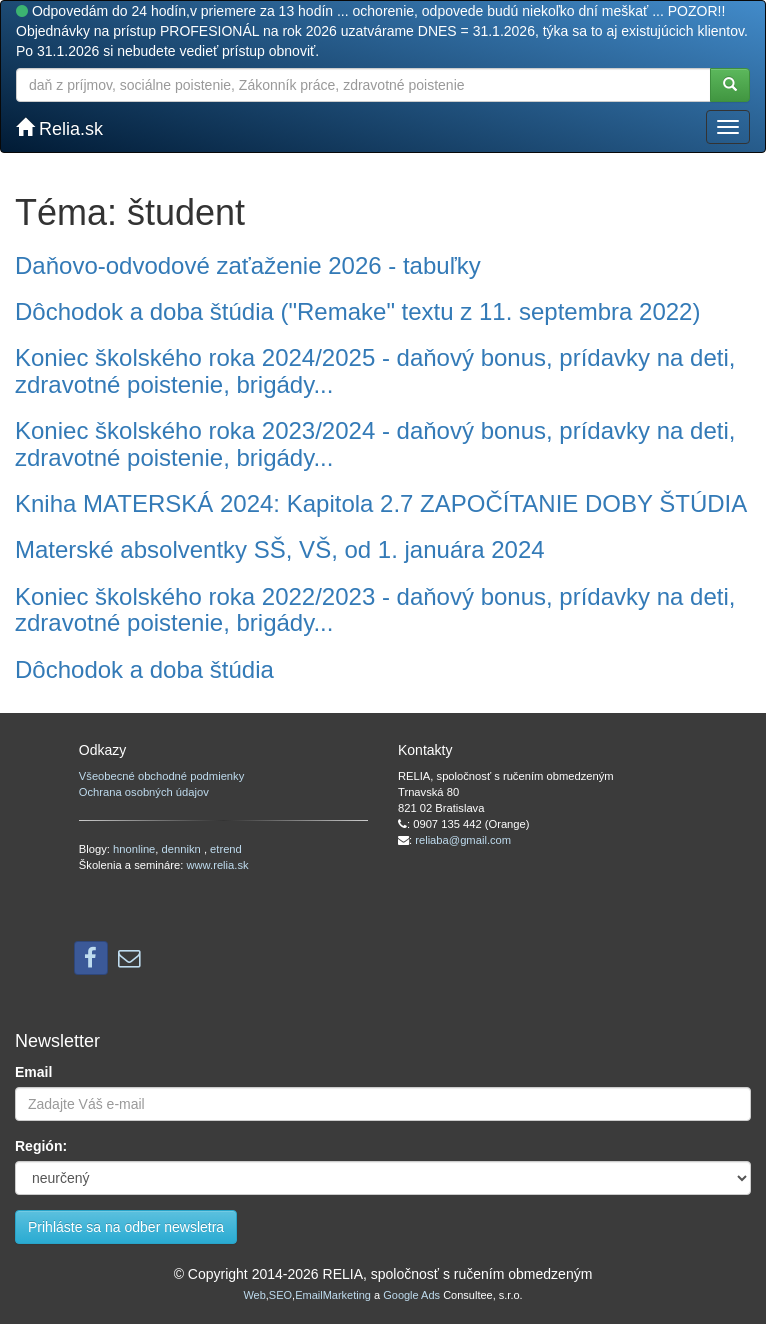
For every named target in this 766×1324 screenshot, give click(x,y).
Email (33, 1072)
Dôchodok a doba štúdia (144, 669)
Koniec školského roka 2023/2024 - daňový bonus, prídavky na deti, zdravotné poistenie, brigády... (375, 443)
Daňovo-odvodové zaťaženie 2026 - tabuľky (248, 265)
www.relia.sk (217, 865)
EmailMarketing (333, 1295)
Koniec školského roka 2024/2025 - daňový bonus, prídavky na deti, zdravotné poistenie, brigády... (375, 370)
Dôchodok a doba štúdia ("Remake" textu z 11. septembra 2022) (357, 311)
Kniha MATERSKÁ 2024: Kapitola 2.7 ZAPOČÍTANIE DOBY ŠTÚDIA (381, 503)
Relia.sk (59, 128)
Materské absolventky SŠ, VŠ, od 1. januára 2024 (280, 549)
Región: (41, 1146)
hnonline (134, 849)
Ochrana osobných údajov (144, 792)
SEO (280, 1295)
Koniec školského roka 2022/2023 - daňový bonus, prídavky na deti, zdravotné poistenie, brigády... (375, 609)
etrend (226, 849)
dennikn (183, 849)
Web (254, 1295)
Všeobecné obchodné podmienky (161, 776)
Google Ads (411, 1295)
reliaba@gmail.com (463, 840)
